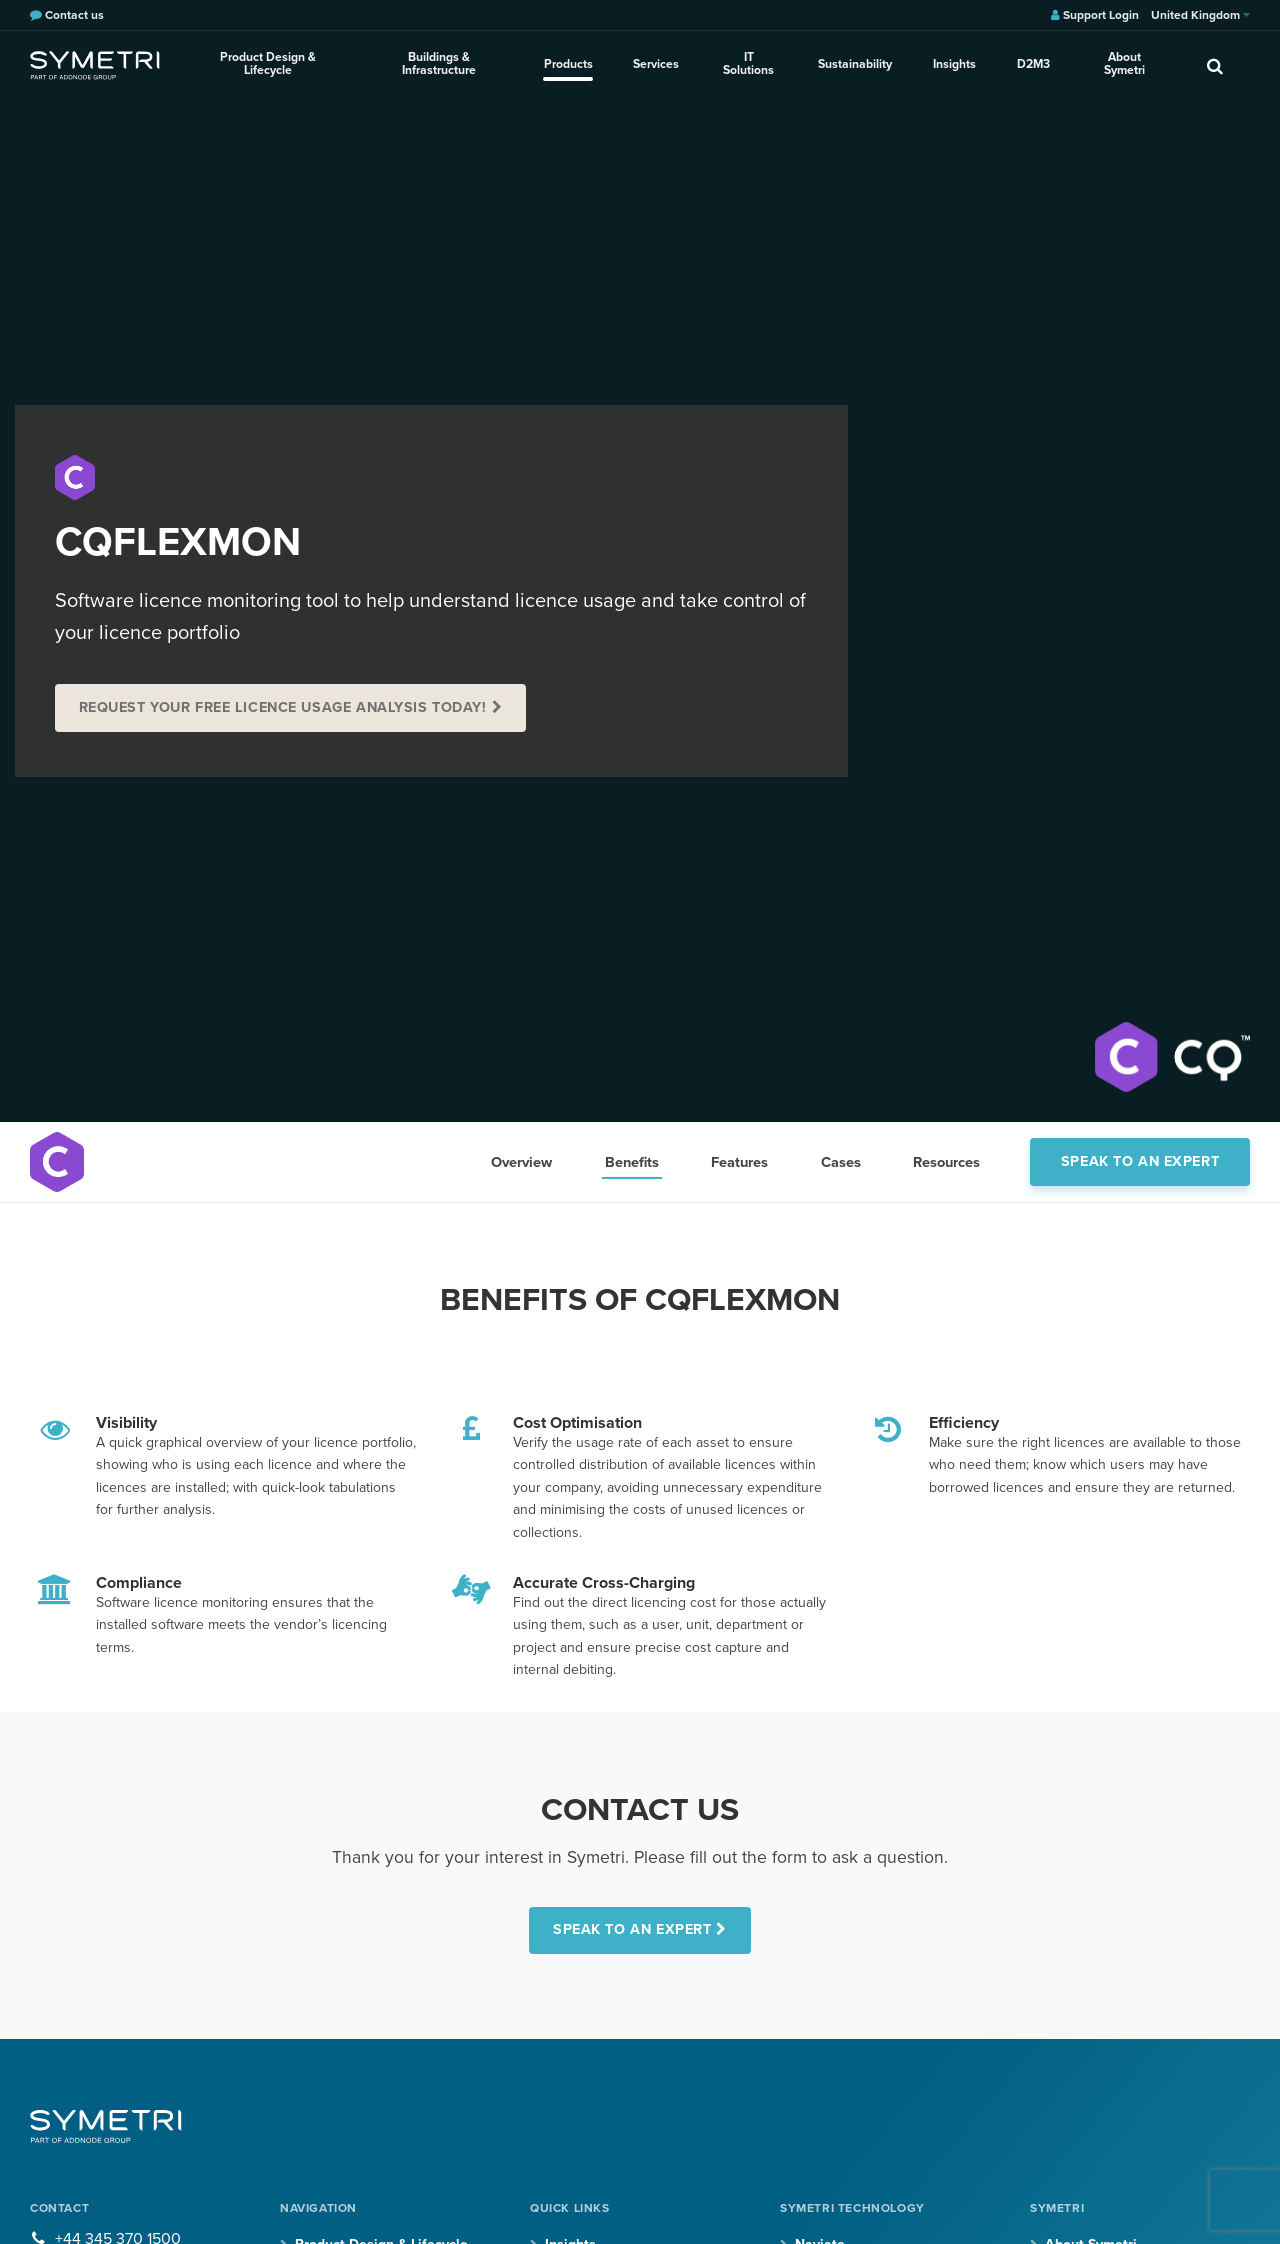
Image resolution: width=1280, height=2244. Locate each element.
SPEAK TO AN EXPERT (632, 1929)
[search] (1215, 65)
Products (570, 64)
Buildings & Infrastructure (441, 64)
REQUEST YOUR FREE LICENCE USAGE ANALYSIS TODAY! (283, 707)
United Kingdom (1200, 15)
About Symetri (1124, 64)
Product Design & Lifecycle (268, 64)
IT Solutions (749, 64)
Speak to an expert (1140, 1161)
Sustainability (856, 64)
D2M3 (1032, 64)
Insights (954, 64)
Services (657, 64)
